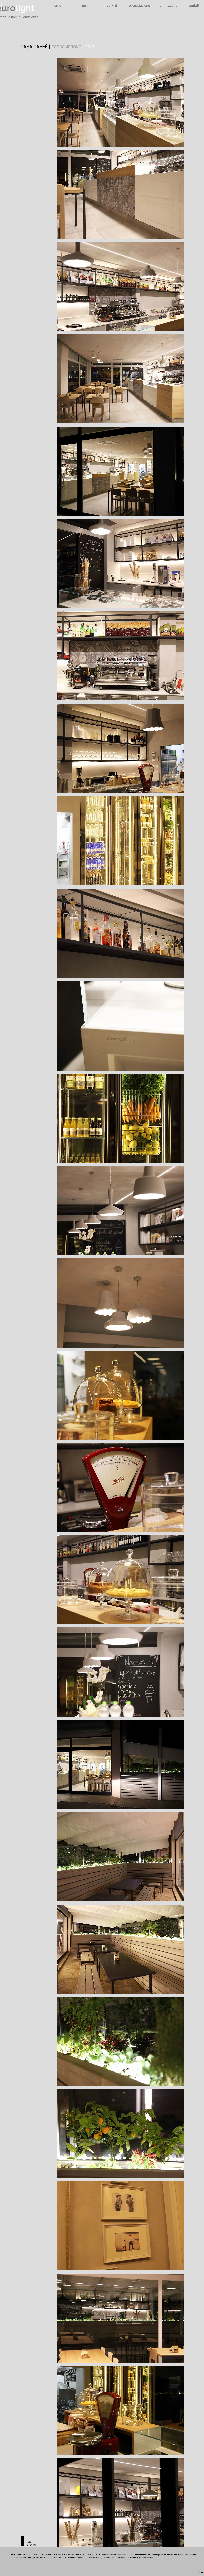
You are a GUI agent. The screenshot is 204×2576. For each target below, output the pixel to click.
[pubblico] (31, 2545)
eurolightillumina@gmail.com (77, 2557)
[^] (22, 2541)
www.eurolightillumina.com (102, 2557)
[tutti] (29, 2542)
